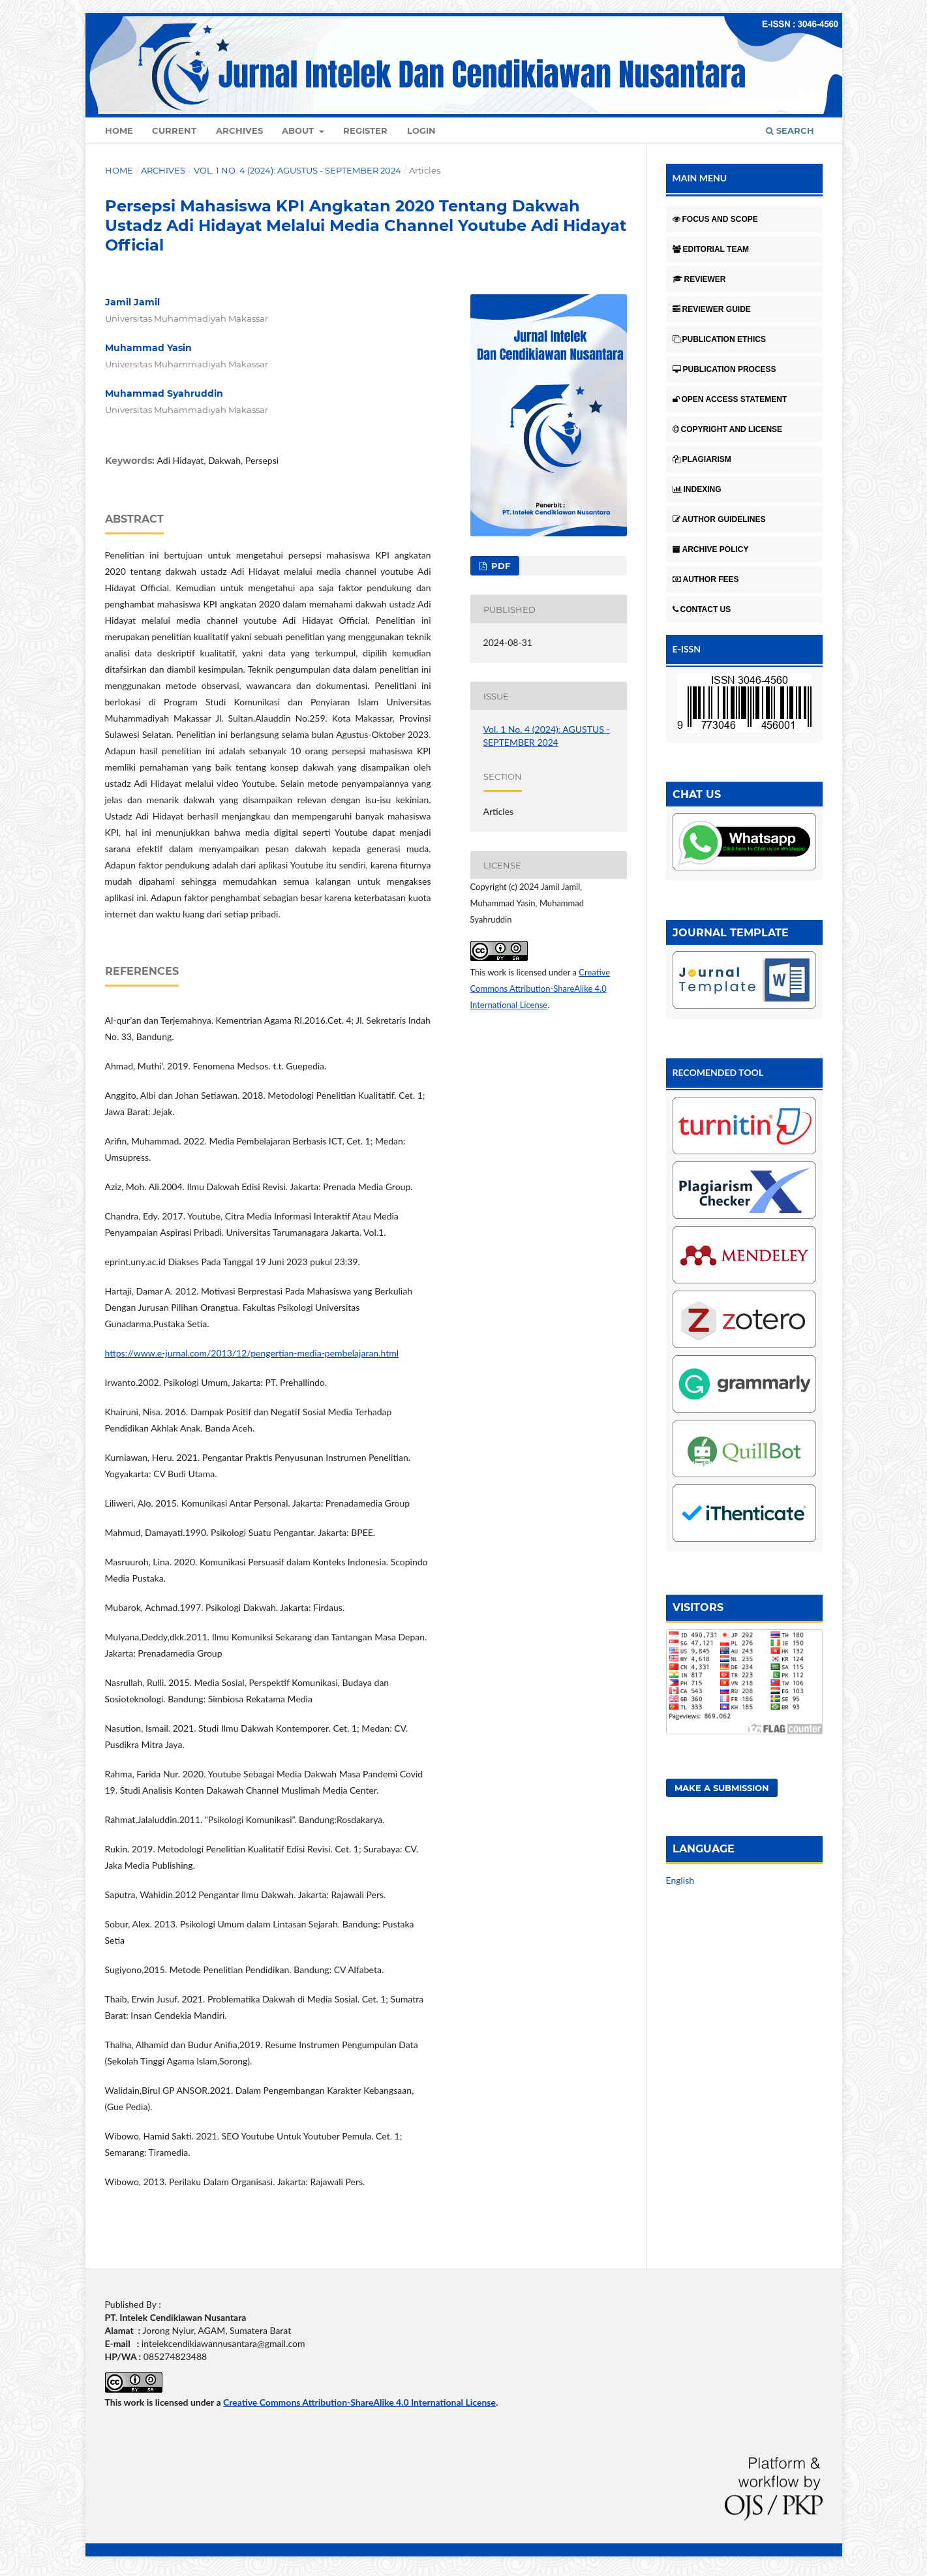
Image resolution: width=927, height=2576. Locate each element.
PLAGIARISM (702, 459)
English (680, 1880)
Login (421, 130)
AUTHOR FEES (706, 579)
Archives (239, 130)
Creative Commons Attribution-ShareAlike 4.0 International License (540, 988)
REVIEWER (699, 279)
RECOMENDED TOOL (718, 1072)
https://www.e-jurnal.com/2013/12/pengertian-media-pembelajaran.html (252, 1352)
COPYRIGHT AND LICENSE (728, 429)
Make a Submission (722, 1788)
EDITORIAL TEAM (711, 249)
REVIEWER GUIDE (712, 309)
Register (365, 130)
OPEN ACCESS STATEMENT (730, 399)
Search (790, 130)
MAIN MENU (700, 177)
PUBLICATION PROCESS (724, 369)
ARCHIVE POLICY (711, 549)
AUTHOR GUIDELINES (719, 519)
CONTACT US (702, 609)
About (299, 130)
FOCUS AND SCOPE (715, 219)
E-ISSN (687, 648)
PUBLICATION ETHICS (719, 339)
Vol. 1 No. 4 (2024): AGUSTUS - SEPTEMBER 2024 (297, 170)
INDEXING (697, 489)
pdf (499, 565)
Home (119, 130)
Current (174, 130)
